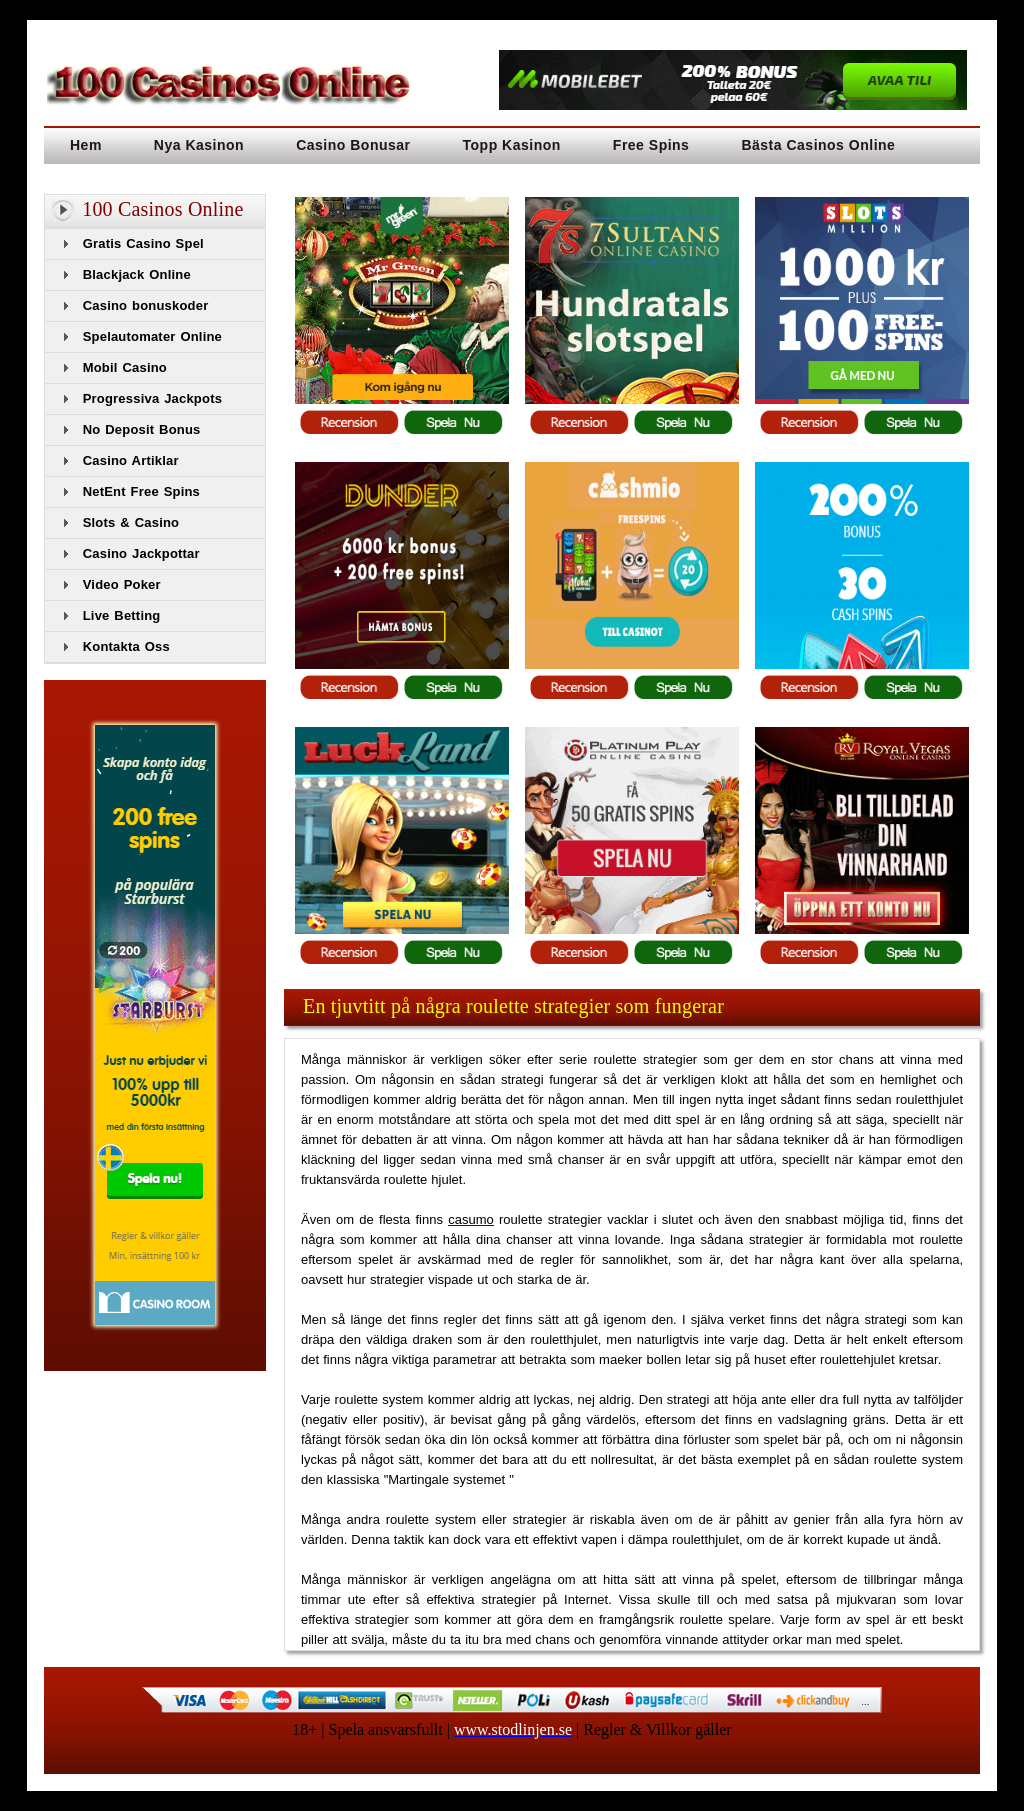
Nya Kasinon (199, 145)
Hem (86, 145)
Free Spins (651, 145)
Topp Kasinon (512, 145)
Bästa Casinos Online (818, 145)
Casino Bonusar (353, 145)
